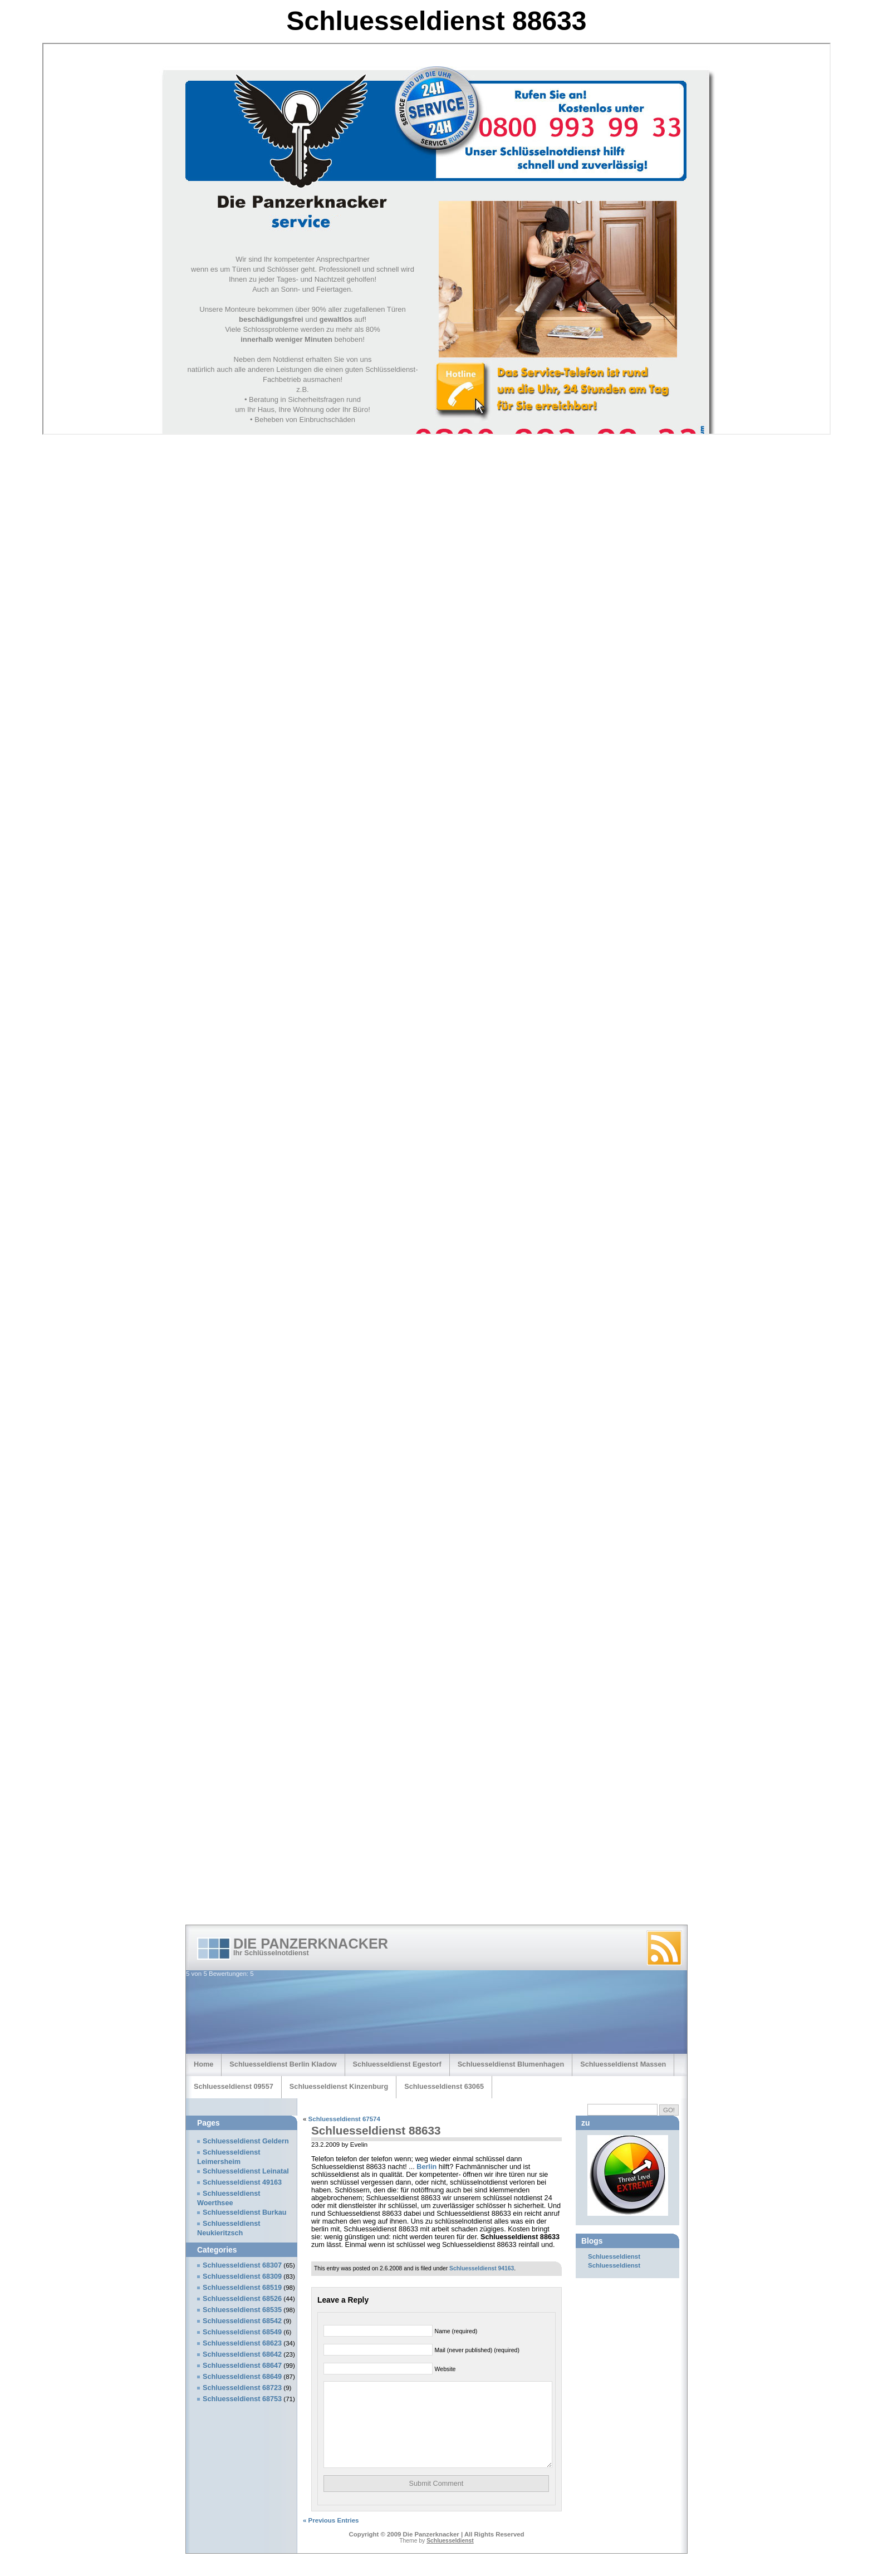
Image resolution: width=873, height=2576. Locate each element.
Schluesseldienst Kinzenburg (339, 2086)
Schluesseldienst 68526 (242, 2299)
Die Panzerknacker (310, 1943)
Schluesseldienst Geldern (246, 2141)
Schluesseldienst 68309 (242, 2276)
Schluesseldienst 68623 (242, 2343)
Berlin (426, 2167)
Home (203, 2064)
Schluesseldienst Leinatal (246, 2171)
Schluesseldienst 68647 (242, 2365)
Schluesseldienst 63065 (444, 2086)
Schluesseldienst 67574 (344, 2119)
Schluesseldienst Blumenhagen (511, 2064)
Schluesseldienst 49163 (242, 2182)
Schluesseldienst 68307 (242, 2265)
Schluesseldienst (614, 2256)
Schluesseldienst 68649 (242, 2377)
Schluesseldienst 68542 (242, 2321)
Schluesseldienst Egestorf (397, 2064)
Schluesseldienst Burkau (245, 2212)
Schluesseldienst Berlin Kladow (282, 2064)
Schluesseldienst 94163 (481, 2268)
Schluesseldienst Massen (623, 2064)
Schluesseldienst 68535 (242, 2310)
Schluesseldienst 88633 (376, 2130)
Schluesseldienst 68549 (242, 2332)
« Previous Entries (331, 2537)
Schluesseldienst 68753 (242, 2399)
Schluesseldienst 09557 (233, 2086)
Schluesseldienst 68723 (242, 2388)
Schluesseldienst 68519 (242, 2288)
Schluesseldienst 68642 (242, 2354)
